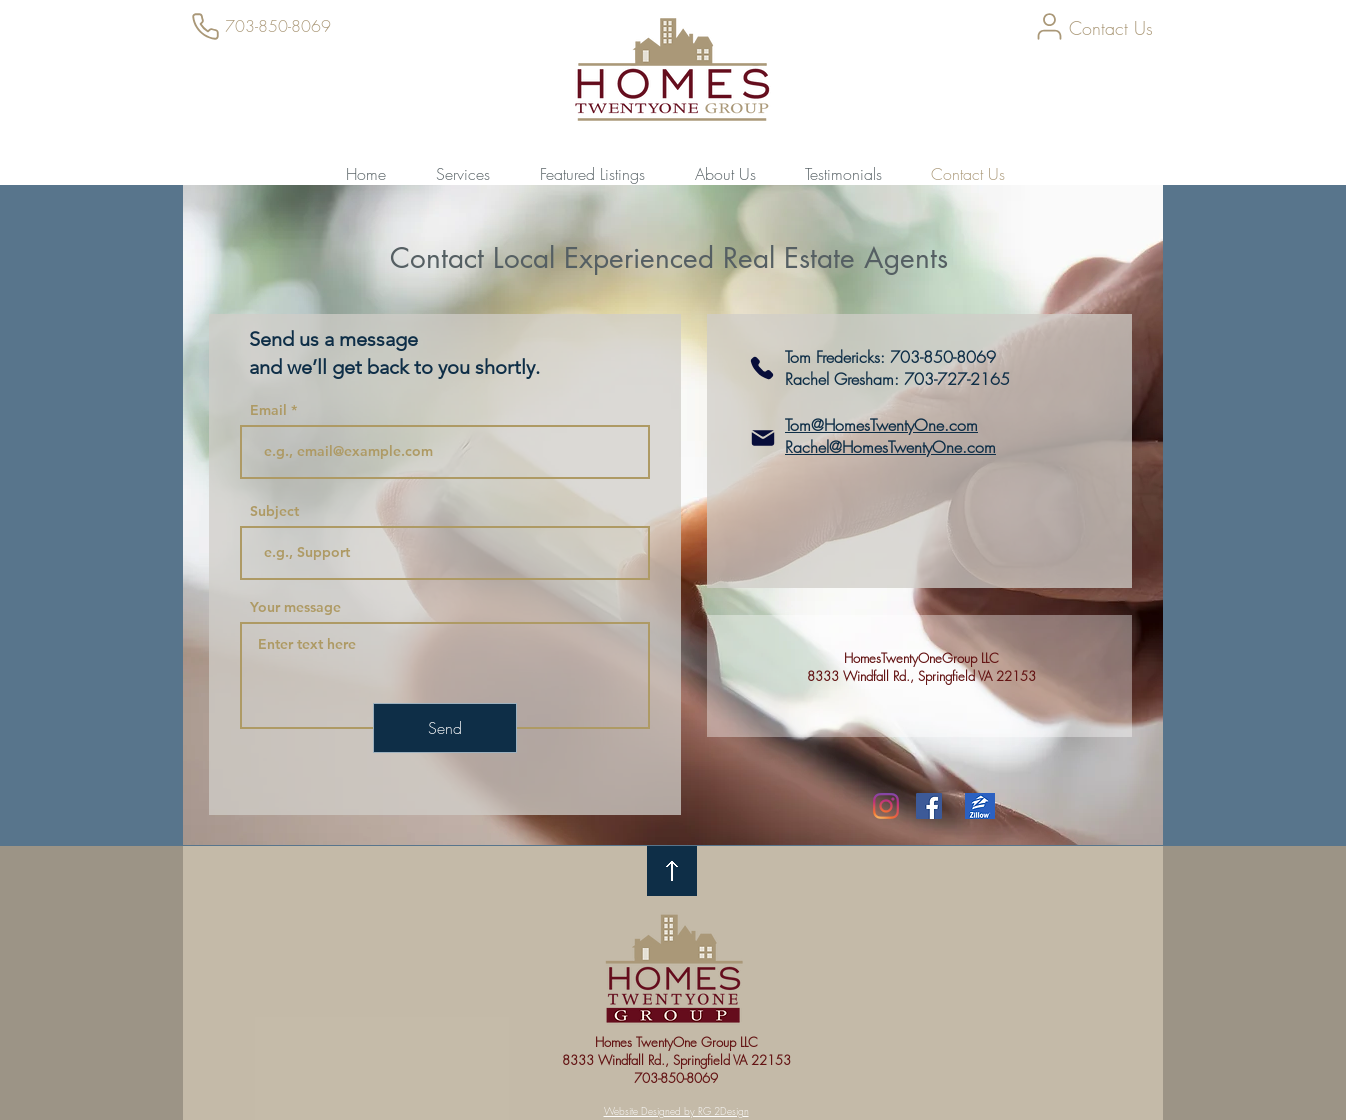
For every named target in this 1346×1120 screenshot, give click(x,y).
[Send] (445, 728)
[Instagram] (886, 806)
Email (268, 410)
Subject (274, 511)
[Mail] (762, 438)
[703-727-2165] (762, 368)
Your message (295, 607)
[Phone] (205, 26)
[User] (1049, 26)
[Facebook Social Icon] (929, 806)
